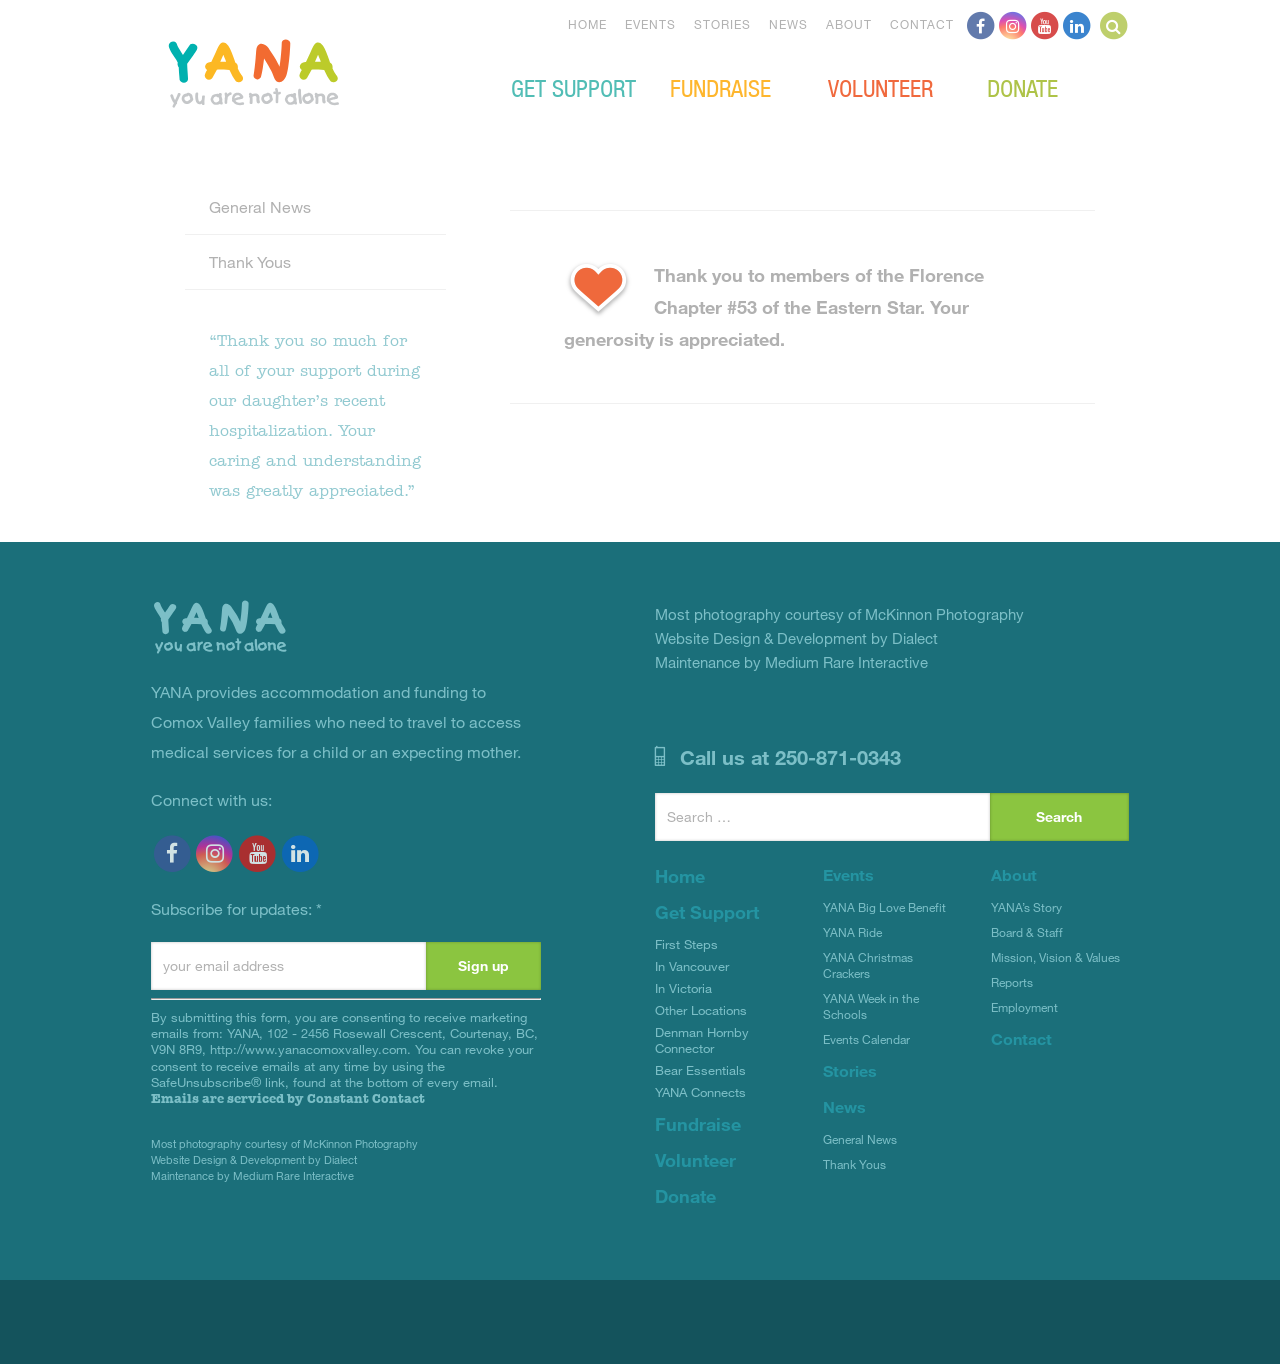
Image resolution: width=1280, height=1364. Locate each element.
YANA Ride (852, 932)
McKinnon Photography (360, 1143)
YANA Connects (700, 1092)
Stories (722, 24)
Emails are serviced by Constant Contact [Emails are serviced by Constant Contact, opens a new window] (288, 1098)
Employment (1024, 1007)
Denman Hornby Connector (702, 1040)
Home (587, 24)
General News (260, 206)
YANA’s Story (1026, 907)
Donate (1022, 87)
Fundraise (720, 87)
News (788, 24)
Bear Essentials (700, 1070)
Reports (1012, 982)
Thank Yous (250, 261)
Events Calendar (866, 1039)
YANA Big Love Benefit (884, 907)
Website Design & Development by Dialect (254, 1159)
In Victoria (683, 988)
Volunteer (880, 87)
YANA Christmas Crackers (868, 965)
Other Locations (701, 1010)
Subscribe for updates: (236, 908)
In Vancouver (692, 966)
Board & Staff (1027, 932)
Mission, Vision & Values (1055, 957)
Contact (922, 24)
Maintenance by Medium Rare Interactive (252, 1175)
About (849, 24)
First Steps (686, 944)
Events (650, 24)
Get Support (573, 87)
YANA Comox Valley (321, 71)
